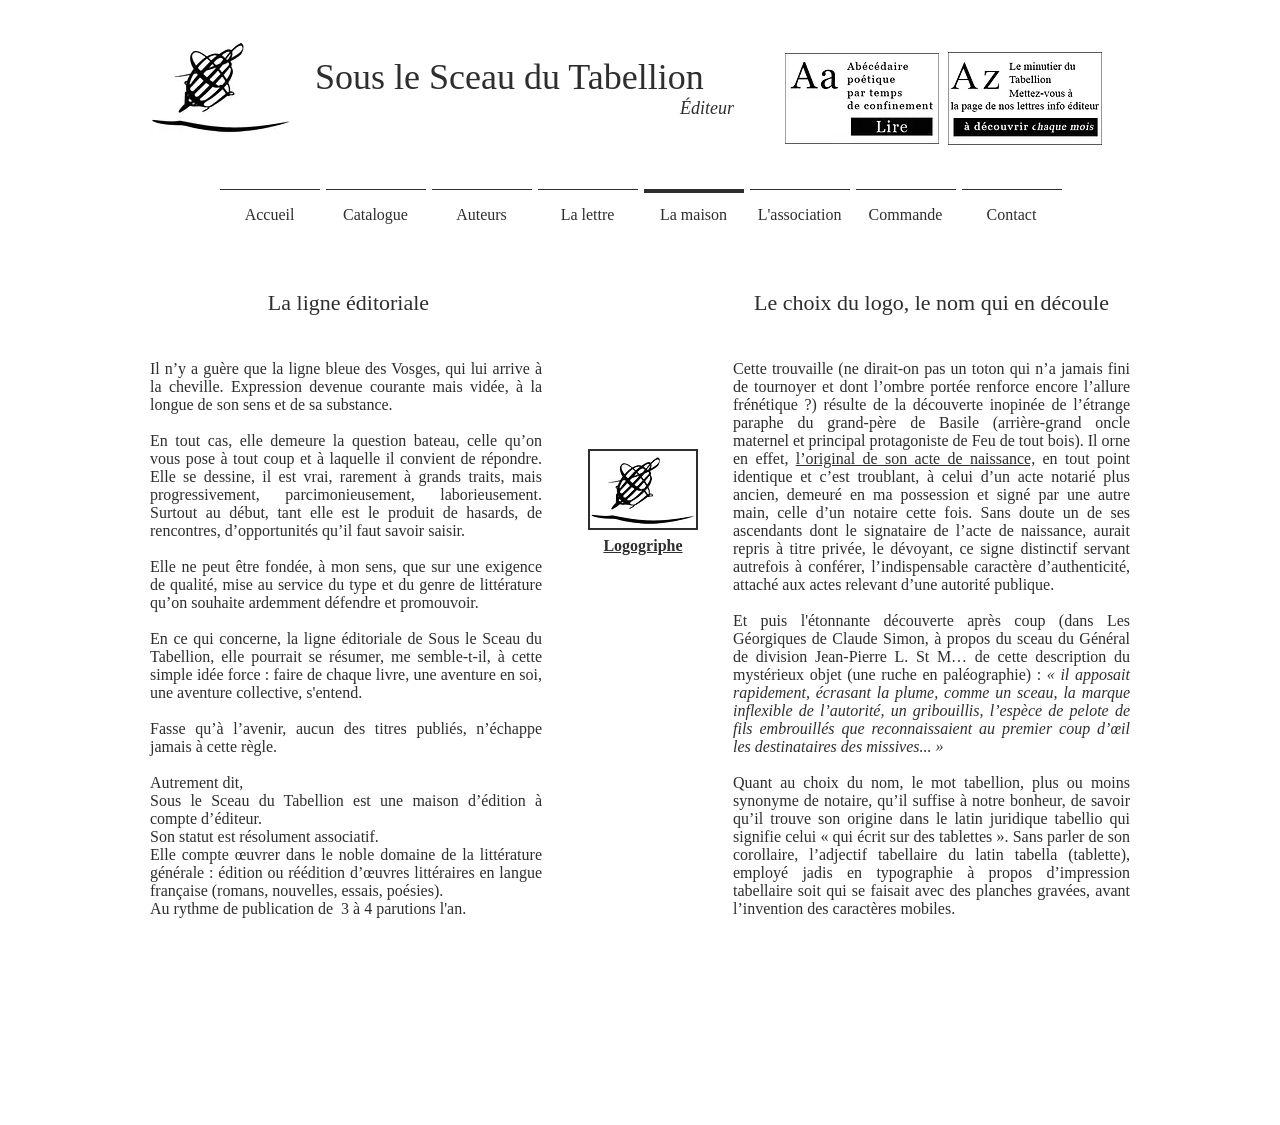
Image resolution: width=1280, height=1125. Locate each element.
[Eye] (1025, 98)
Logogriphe (642, 545)
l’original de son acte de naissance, (916, 458)
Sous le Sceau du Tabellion (509, 77)
